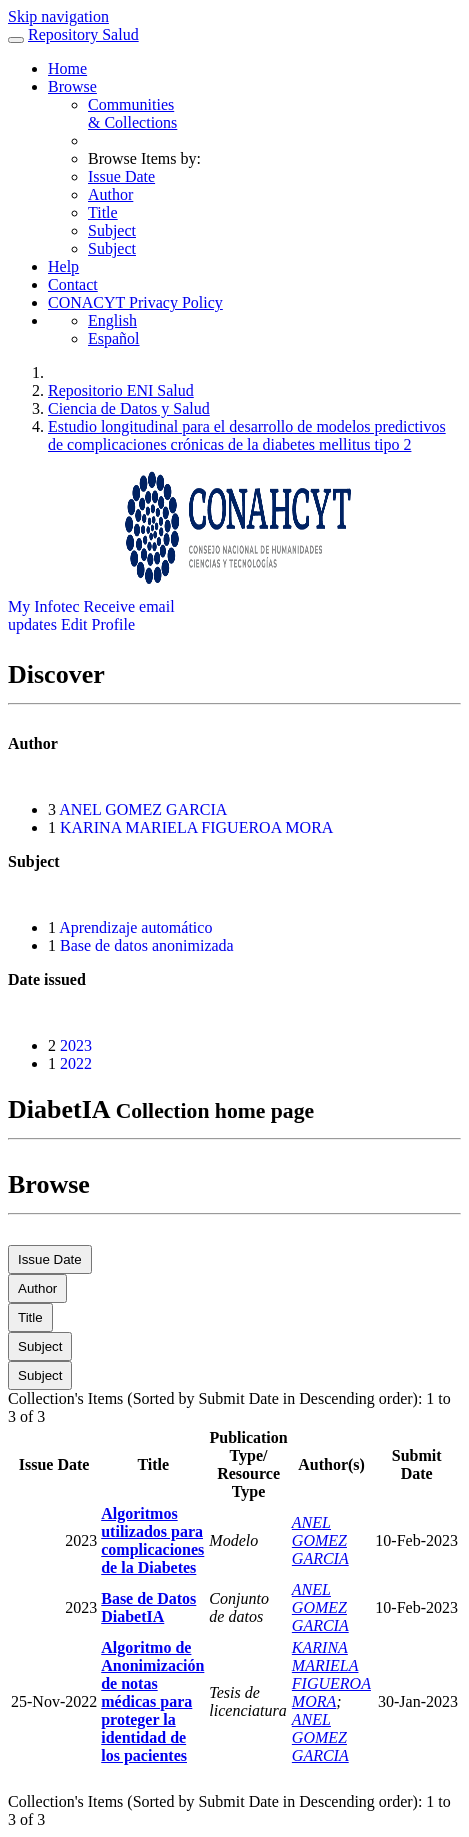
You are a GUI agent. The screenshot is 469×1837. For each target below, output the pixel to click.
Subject (112, 230)
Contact (73, 284)
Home (67, 68)
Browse (72, 86)
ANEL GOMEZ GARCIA (143, 809)
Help (63, 266)
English (112, 320)
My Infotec (44, 606)
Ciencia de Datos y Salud (129, 408)
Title (103, 212)
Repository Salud (83, 34)
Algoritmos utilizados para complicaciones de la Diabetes (152, 1540)
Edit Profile (98, 624)
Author (110, 194)
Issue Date (121, 176)
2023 (76, 1045)
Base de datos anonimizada (147, 945)
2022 (76, 1063)
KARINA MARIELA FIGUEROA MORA (196, 827)
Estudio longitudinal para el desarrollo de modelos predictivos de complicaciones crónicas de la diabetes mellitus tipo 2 (247, 435)
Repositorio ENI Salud (121, 390)
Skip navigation (58, 16)
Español (114, 338)
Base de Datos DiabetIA (148, 1607)
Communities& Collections (132, 113)
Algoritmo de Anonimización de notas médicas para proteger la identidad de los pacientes (152, 1701)
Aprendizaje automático (135, 927)
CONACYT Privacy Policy (135, 302)
